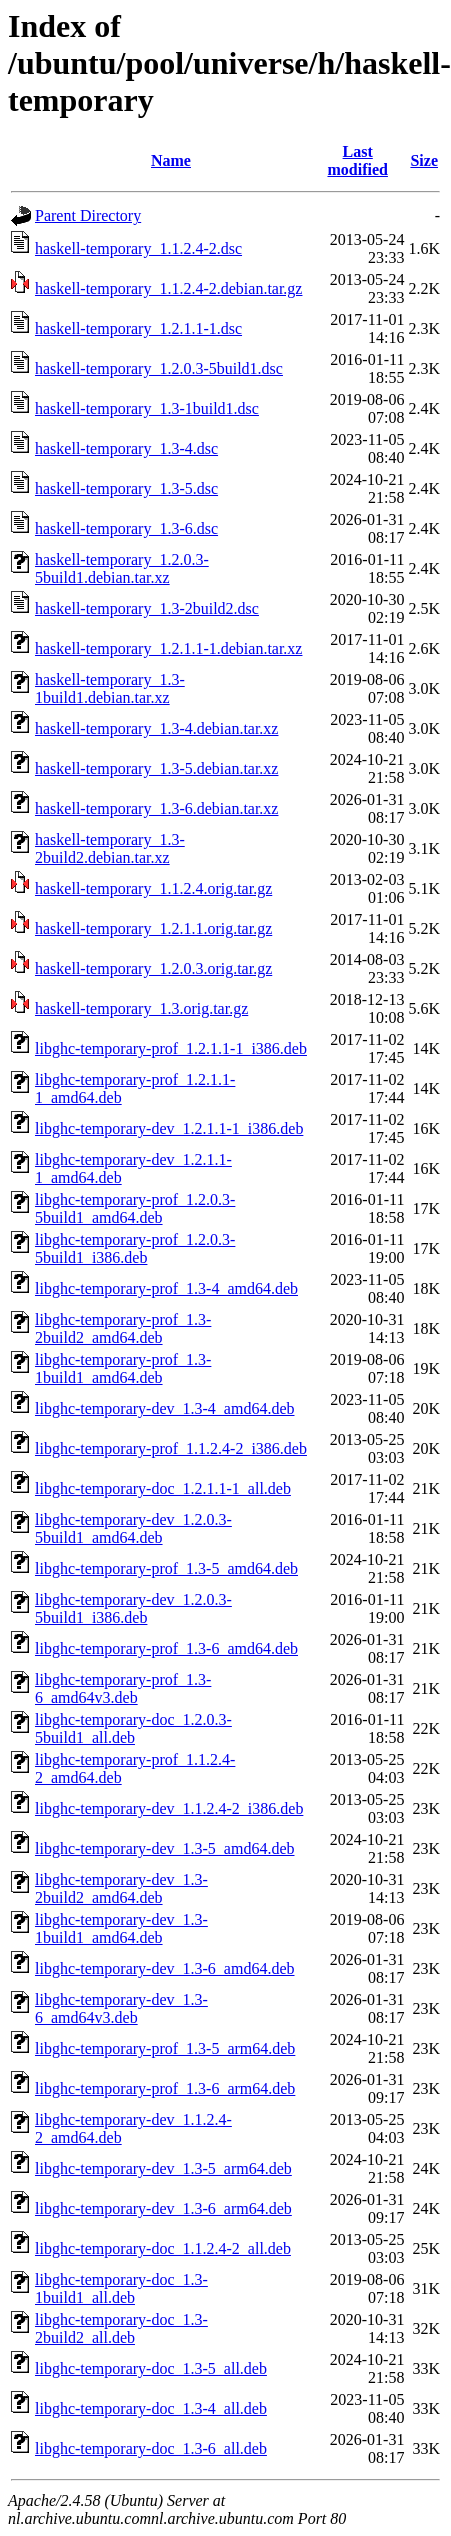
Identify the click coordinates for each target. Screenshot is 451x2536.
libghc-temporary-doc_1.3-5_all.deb (151, 2368)
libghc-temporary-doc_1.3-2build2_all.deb (121, 2328)
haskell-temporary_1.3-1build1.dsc (147, 408)
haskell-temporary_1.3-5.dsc (126, 488)
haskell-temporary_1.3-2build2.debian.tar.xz (110, 848)
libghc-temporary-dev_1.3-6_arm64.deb (163, 2208)
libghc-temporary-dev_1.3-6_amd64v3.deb (121, 2008)
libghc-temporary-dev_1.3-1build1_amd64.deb (121, 1928)
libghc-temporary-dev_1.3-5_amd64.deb (164, 1848)
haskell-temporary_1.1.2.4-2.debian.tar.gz (168, 288)
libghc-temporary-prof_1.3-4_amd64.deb (166, 1288)
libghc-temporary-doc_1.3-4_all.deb (151, 2408)
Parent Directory (88, 215)
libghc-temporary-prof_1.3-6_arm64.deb (165, 2088)
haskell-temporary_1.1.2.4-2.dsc (138, 248)
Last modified (357, 160)
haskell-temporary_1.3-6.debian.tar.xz (156, 808)
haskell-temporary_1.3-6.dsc (126, 528)
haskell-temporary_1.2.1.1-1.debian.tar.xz (168, 648)
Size (424, 160)
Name (171, 160)
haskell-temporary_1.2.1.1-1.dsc (138, 328)
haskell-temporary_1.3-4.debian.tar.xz (156, 728)
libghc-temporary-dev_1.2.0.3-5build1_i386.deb (133, 1608)
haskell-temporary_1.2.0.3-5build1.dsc (159, 368)
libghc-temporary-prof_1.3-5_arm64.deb (165, 2048)
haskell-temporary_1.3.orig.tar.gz (141, 1008)
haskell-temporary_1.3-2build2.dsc (147, 608)
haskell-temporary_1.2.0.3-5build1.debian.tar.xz (122, 568)
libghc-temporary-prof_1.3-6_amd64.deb (166, 1648)
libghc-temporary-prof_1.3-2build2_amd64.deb (123, 1328)
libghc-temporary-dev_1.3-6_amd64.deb (164, 1968)
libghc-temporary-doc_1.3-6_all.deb (151, 2448)
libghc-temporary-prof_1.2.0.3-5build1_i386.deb (135, 1248)
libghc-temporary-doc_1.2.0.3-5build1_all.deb (133, 1728)
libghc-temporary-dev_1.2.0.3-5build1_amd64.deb (133, 1528)
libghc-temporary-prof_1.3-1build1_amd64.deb (123, 1368)
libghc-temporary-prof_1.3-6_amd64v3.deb (123, 1688)
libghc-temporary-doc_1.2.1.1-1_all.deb (163, 1488)
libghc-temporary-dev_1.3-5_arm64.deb (163, 2168)
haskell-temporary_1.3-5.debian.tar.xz (156, 768)
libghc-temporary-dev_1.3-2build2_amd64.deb (121, 1888)
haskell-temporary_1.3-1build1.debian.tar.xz (110, 688)
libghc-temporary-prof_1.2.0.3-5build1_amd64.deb (135, 1208)
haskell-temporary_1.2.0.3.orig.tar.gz (153, 968)
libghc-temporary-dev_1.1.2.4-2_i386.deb (169, 1808)
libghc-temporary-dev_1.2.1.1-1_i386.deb (169, 1128)
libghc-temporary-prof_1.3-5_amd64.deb (166, 1568)
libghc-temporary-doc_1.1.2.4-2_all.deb (163, 2248)
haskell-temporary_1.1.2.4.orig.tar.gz (153, 888)
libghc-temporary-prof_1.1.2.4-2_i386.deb (171, 1448)
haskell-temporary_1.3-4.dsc (126, 448)
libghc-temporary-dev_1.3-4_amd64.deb (164, 1408)
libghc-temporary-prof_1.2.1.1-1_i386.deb (171, 1048)
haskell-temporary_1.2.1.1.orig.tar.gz (153, 928)
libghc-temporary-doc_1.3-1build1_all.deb (121, 2288)
